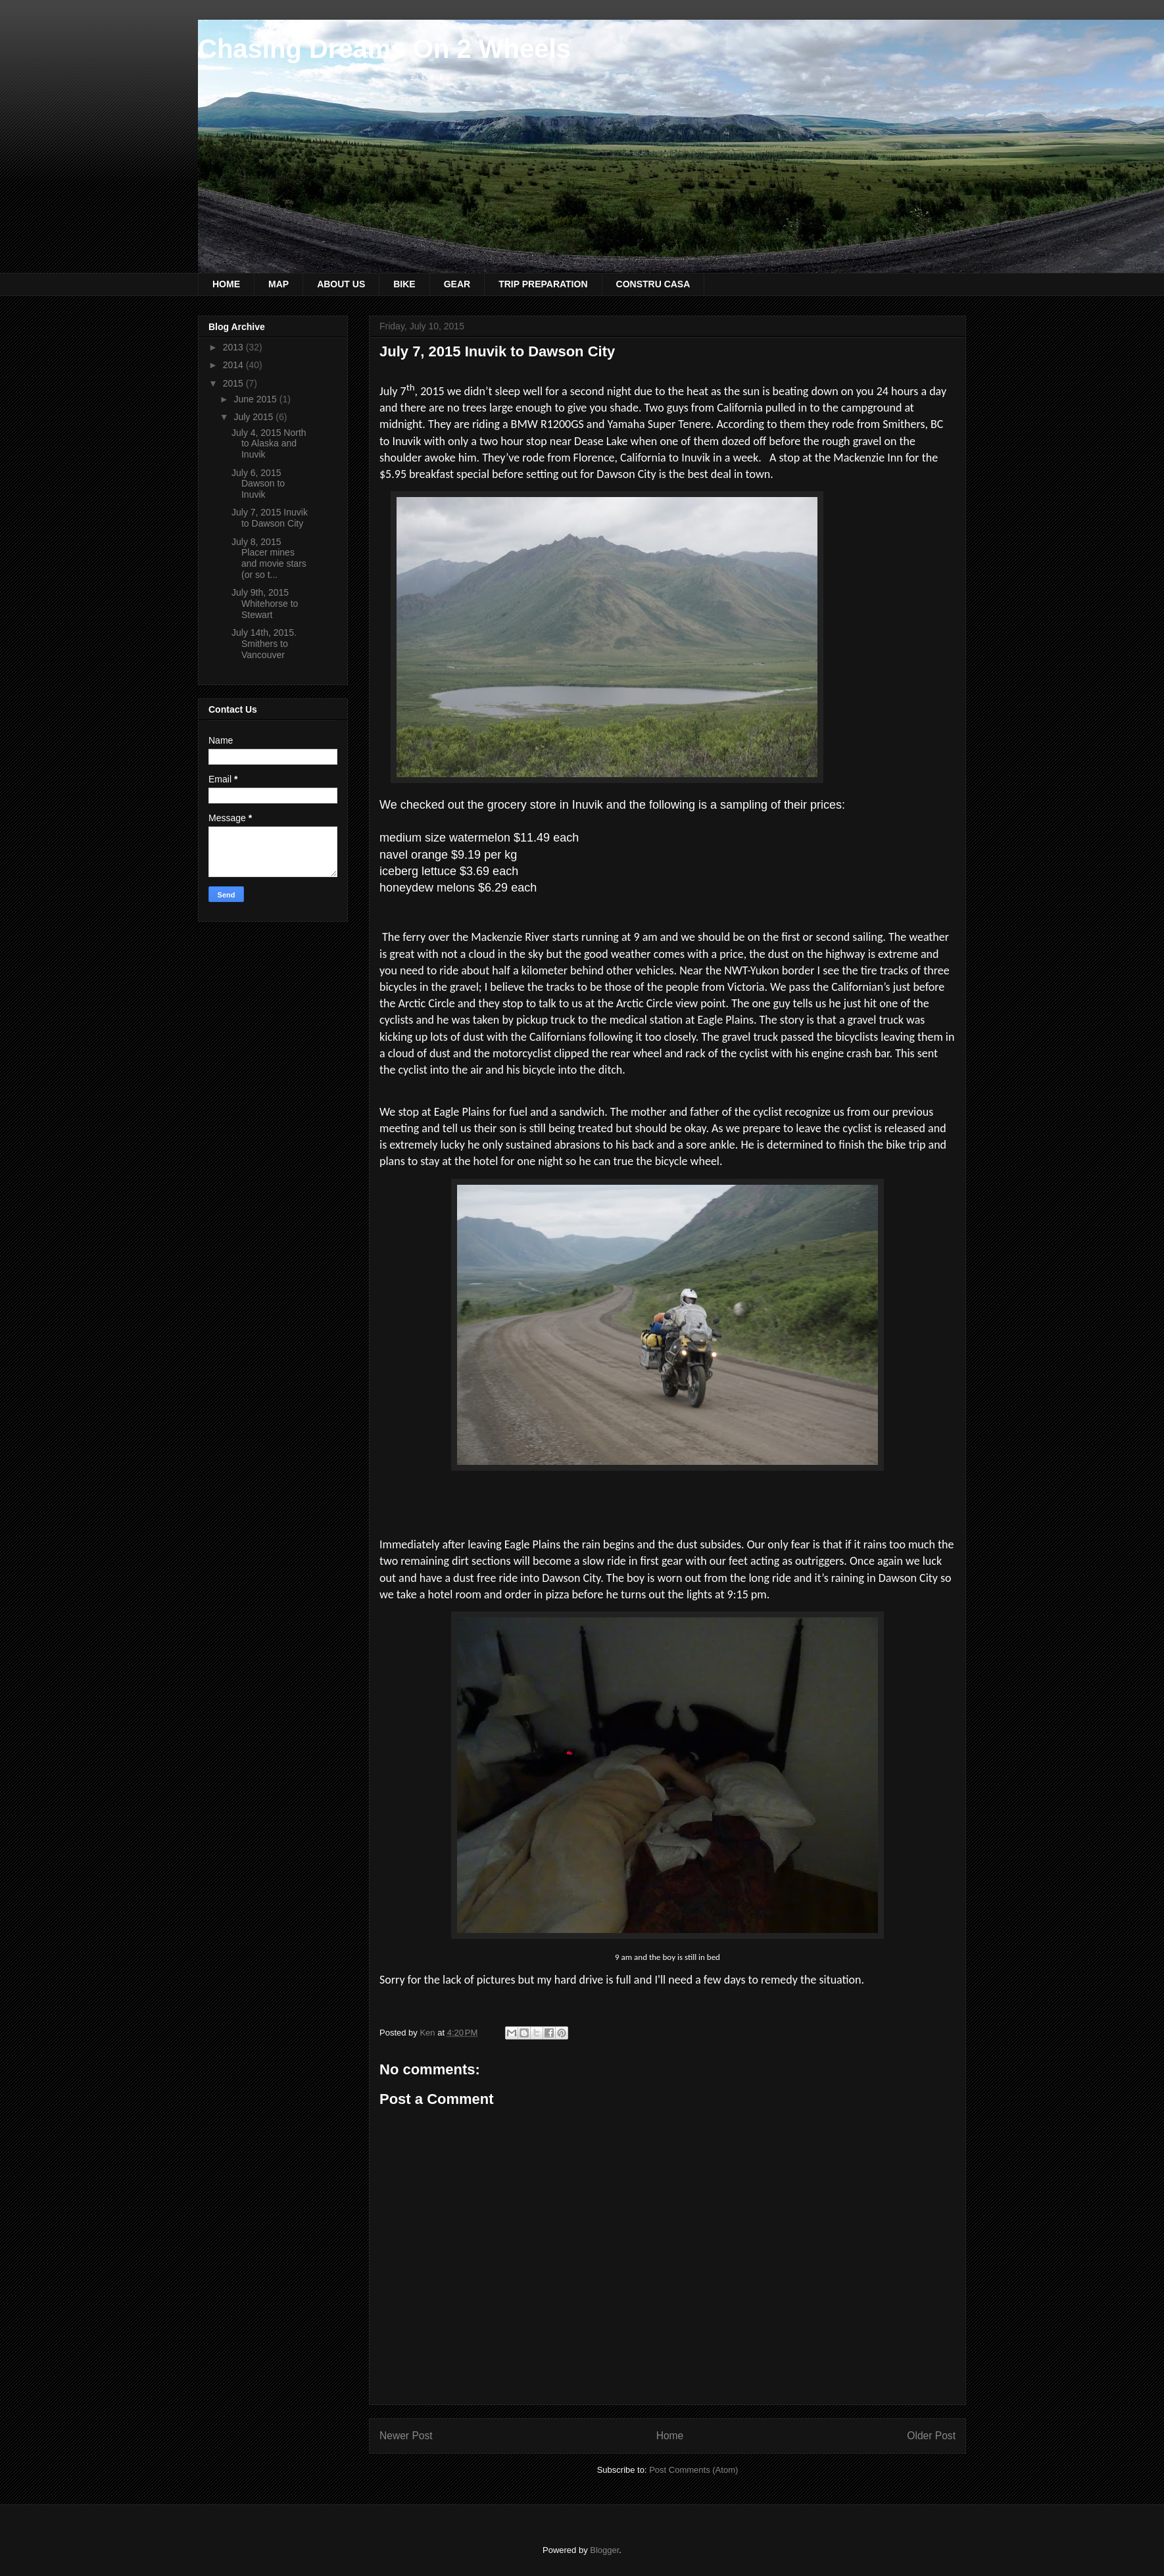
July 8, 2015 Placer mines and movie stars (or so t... (268, 558)
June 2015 (256, 399)
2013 (234, 347)
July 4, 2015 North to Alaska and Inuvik (268, 443)
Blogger (604, 2550)
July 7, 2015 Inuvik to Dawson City (269, 518)
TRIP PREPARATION (542, 284)
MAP (278, 284)
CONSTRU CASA (653, 284)
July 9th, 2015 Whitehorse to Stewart (264, 603)
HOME (226, 284)
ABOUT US (341, 284)
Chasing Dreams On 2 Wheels (384, 48)
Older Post (931, 2435)
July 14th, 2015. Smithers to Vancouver (264, 643)
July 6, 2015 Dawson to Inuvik (258, 483)
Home (670, 2435)
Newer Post (406, 2435)
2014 (234, 365)
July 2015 (254, 417)
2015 (234, 383)
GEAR (457, 284)
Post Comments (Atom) (693, 2470)
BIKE (404, 284)
